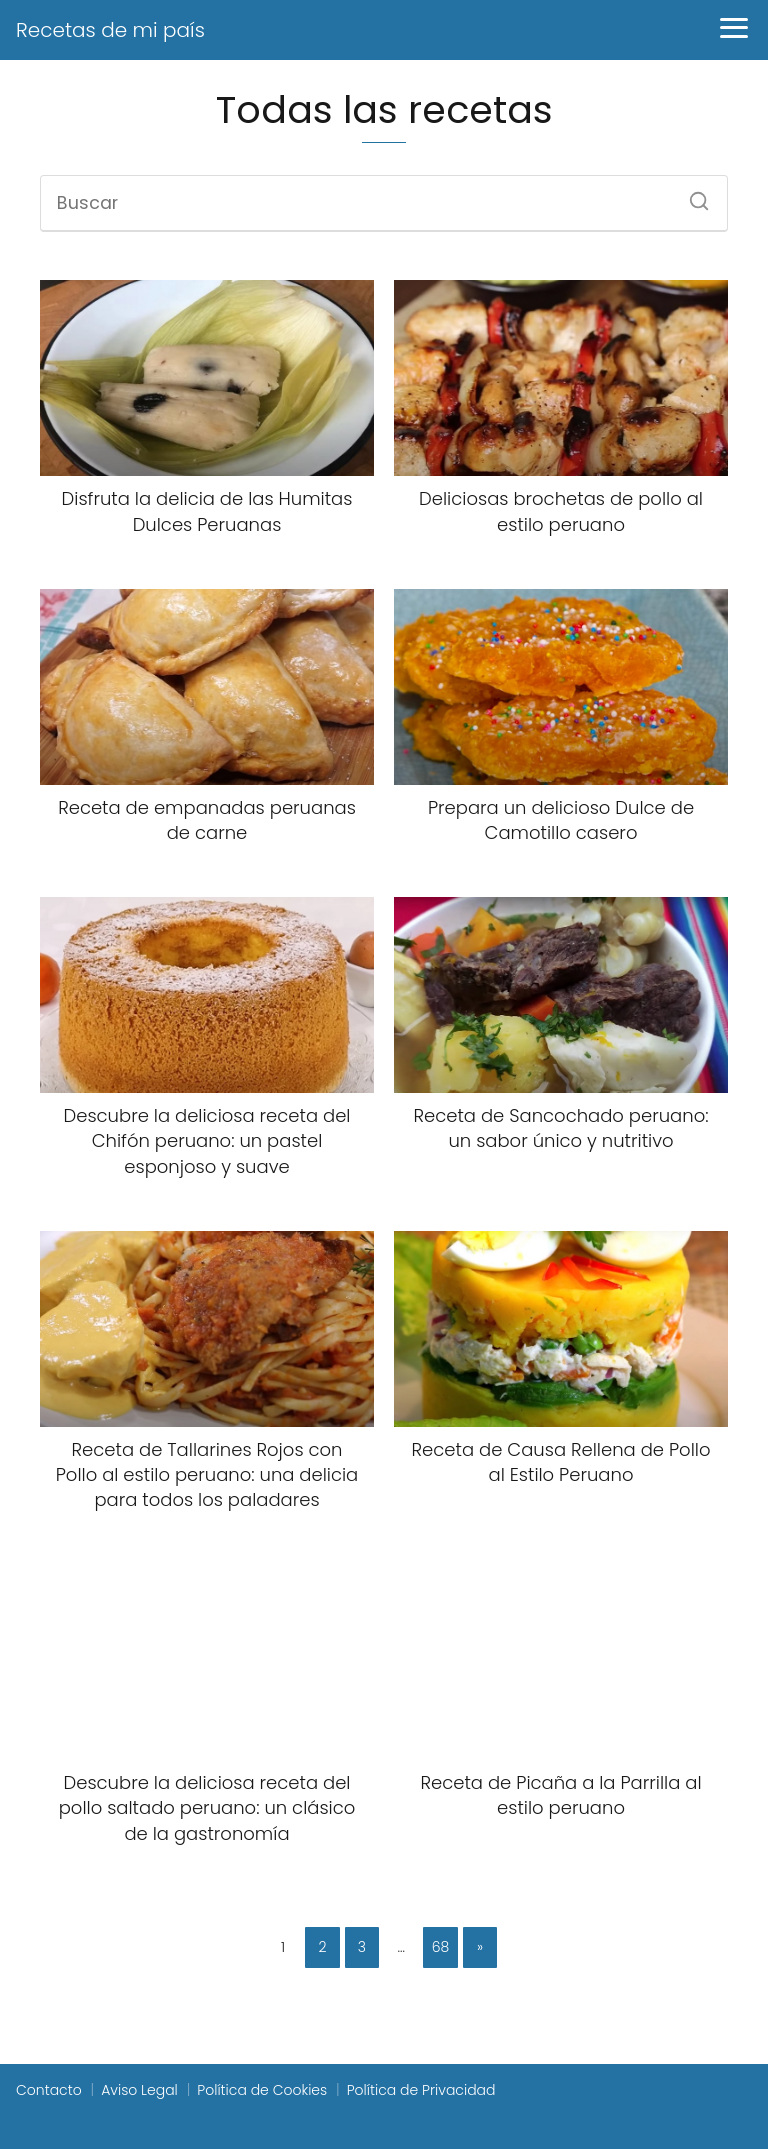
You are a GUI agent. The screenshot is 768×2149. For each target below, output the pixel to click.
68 (441, 1947)
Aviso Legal (139, 2090)
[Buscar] (692, 195)
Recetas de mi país (110, 30)
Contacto (49, 2090)
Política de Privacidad (421, 2090)
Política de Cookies (262, 2090)
